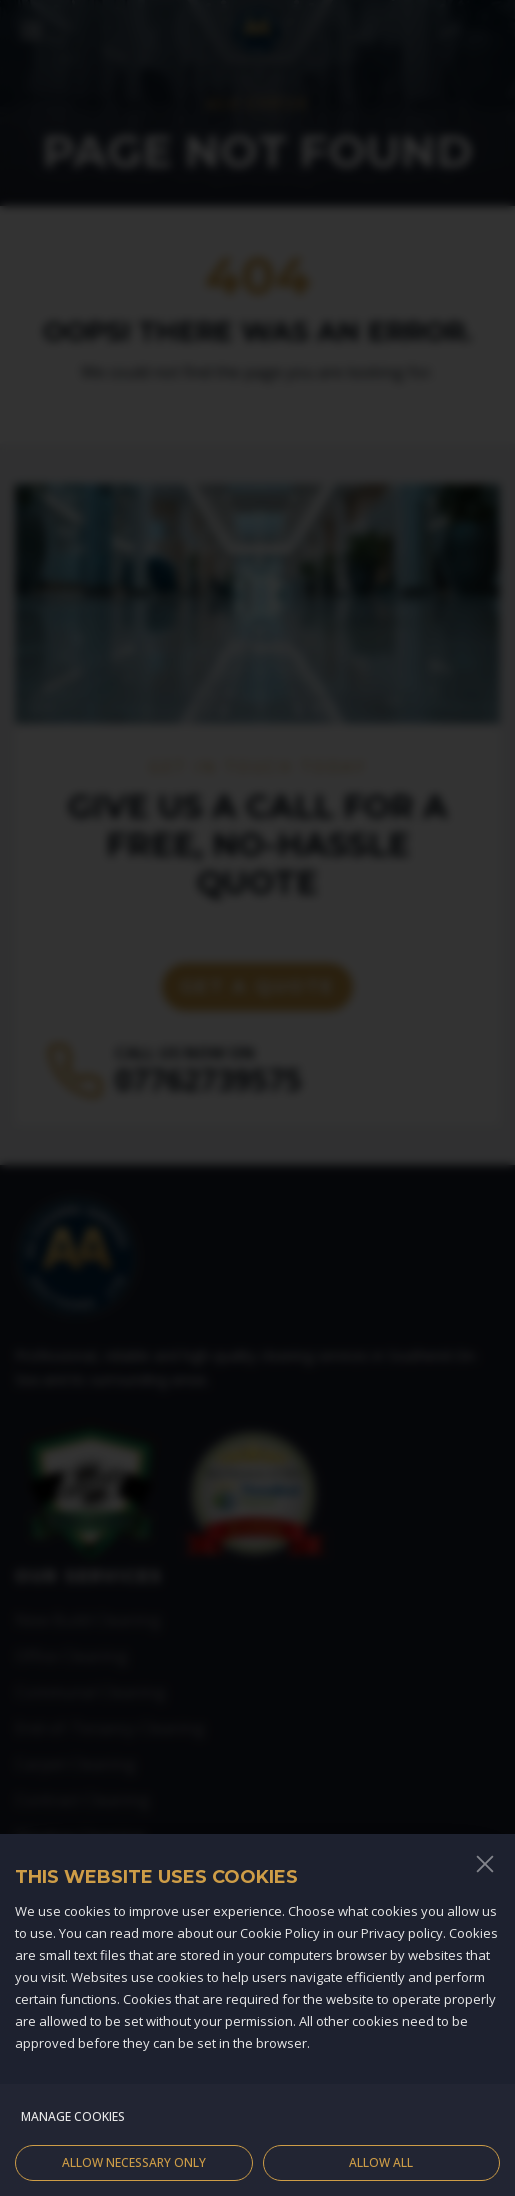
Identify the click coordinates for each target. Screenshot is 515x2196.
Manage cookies (73, 2132)
